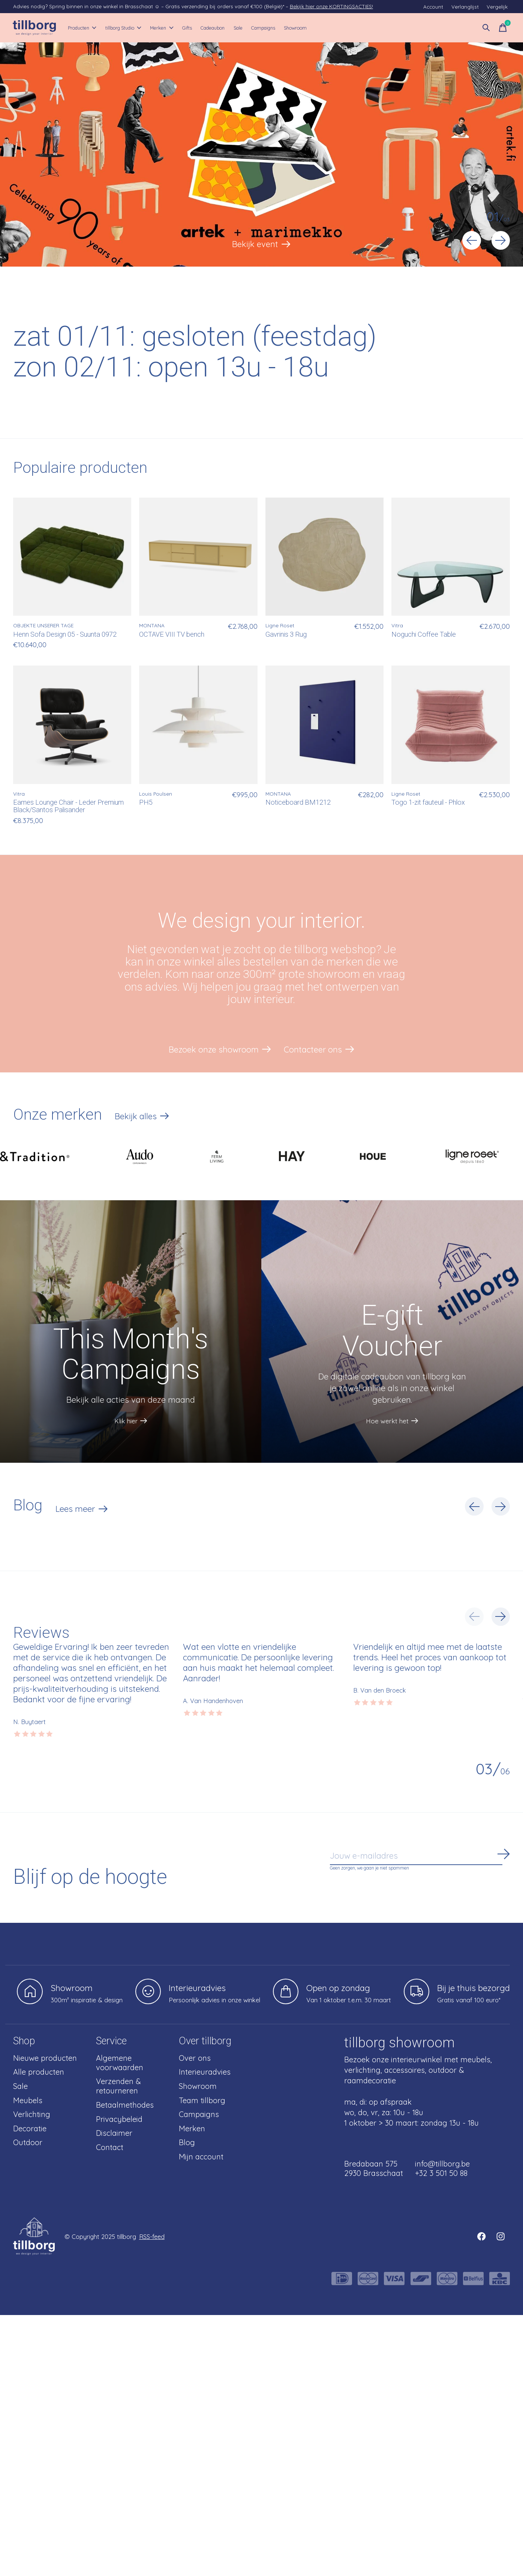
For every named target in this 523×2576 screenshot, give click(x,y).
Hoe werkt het (386, 1420)
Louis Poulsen (155, 794)
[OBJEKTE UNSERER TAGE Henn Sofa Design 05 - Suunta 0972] (72, 557)
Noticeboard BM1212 (298, 803)
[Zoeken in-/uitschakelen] (485, 28)
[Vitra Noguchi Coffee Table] (450, 557)
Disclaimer (114, 2135)
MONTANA (152, 626)
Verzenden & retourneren (118, 2088)
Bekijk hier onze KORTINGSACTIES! (331, 6)
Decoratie (29, 2130)
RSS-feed (152, 2238)
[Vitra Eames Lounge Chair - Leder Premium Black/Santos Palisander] (72, 725)
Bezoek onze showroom (213, 1050)
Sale (291, 28)
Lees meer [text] (81, 1512)
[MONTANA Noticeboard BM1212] (324, 725)
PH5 (146, 803)
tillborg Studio (141, 28)
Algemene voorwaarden (119, 2064)
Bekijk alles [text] (142, 1120)
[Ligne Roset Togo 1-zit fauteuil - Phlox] (450, 725)
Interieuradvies (205, 2074)
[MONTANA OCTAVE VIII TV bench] (198, 557)
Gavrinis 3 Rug (286, 635)
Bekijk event (255, 244)
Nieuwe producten (45, 2060)
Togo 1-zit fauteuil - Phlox (428, 803)
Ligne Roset (279, 626)
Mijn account (201, 2158)
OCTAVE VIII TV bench (171, 635)
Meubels (27, 2102)
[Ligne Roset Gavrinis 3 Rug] (324, 557)
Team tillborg (202, 2102)
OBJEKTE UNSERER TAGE (43, 626)
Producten (88, 28)
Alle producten (38, 2074)
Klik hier (124, 1420)
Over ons (195, 2060)
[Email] (420, 1858)
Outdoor (27, 2144)
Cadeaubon (257, 28)
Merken (190, 28)
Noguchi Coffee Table (423, 635)
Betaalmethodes (125, 2106)
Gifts (222, 28)
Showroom (368, 28)
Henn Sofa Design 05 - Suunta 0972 (65, 635)
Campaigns (325, 28)
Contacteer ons (314, 1050)
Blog (187, 2144)
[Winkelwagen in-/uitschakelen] (502, 28)
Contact (109, 2149)
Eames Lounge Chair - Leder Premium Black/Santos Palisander (68, 807)
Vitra (397, 626)
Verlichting (31, 2116)
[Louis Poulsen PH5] (198, 725)
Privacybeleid (119, 2121)
